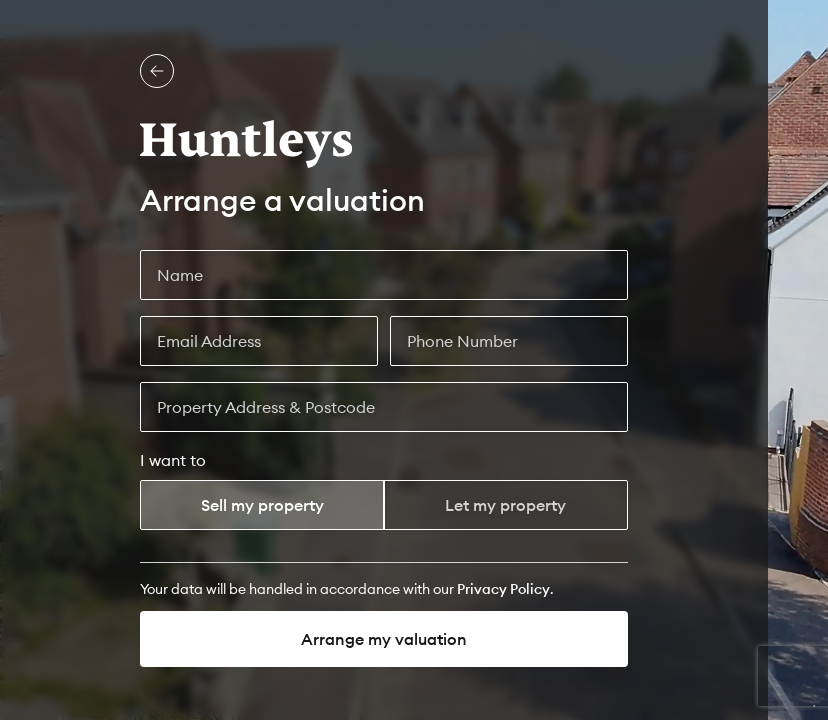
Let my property (505, 505)
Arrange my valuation (384, 639)
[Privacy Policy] (503, 589)
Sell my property (262, 505)
